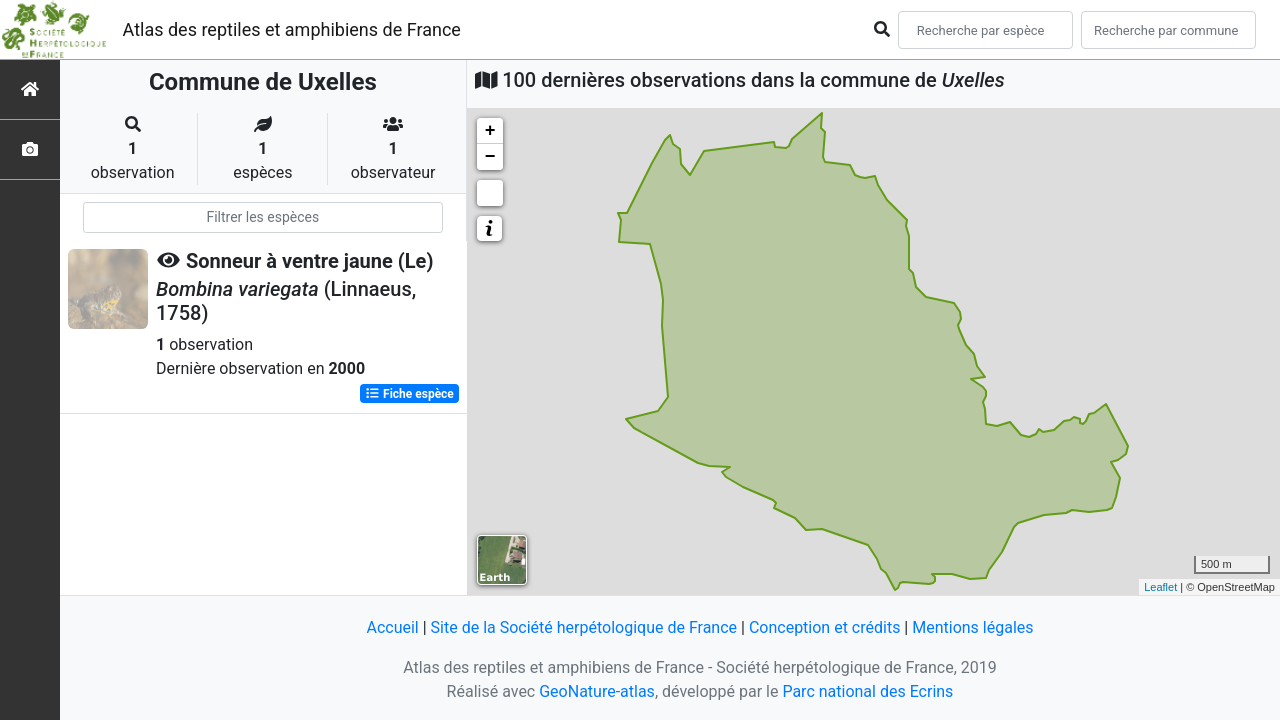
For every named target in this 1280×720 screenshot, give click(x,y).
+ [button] (490, 131)
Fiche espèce (409, 394)
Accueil (392, 627)
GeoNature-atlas (597, 691)
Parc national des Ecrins (867, 691)
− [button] (490, 157)
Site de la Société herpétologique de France (584, 627)
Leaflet (1160, 587)
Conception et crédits (825, 627)
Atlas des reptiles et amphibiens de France (292, 29)
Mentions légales (972, 627)
